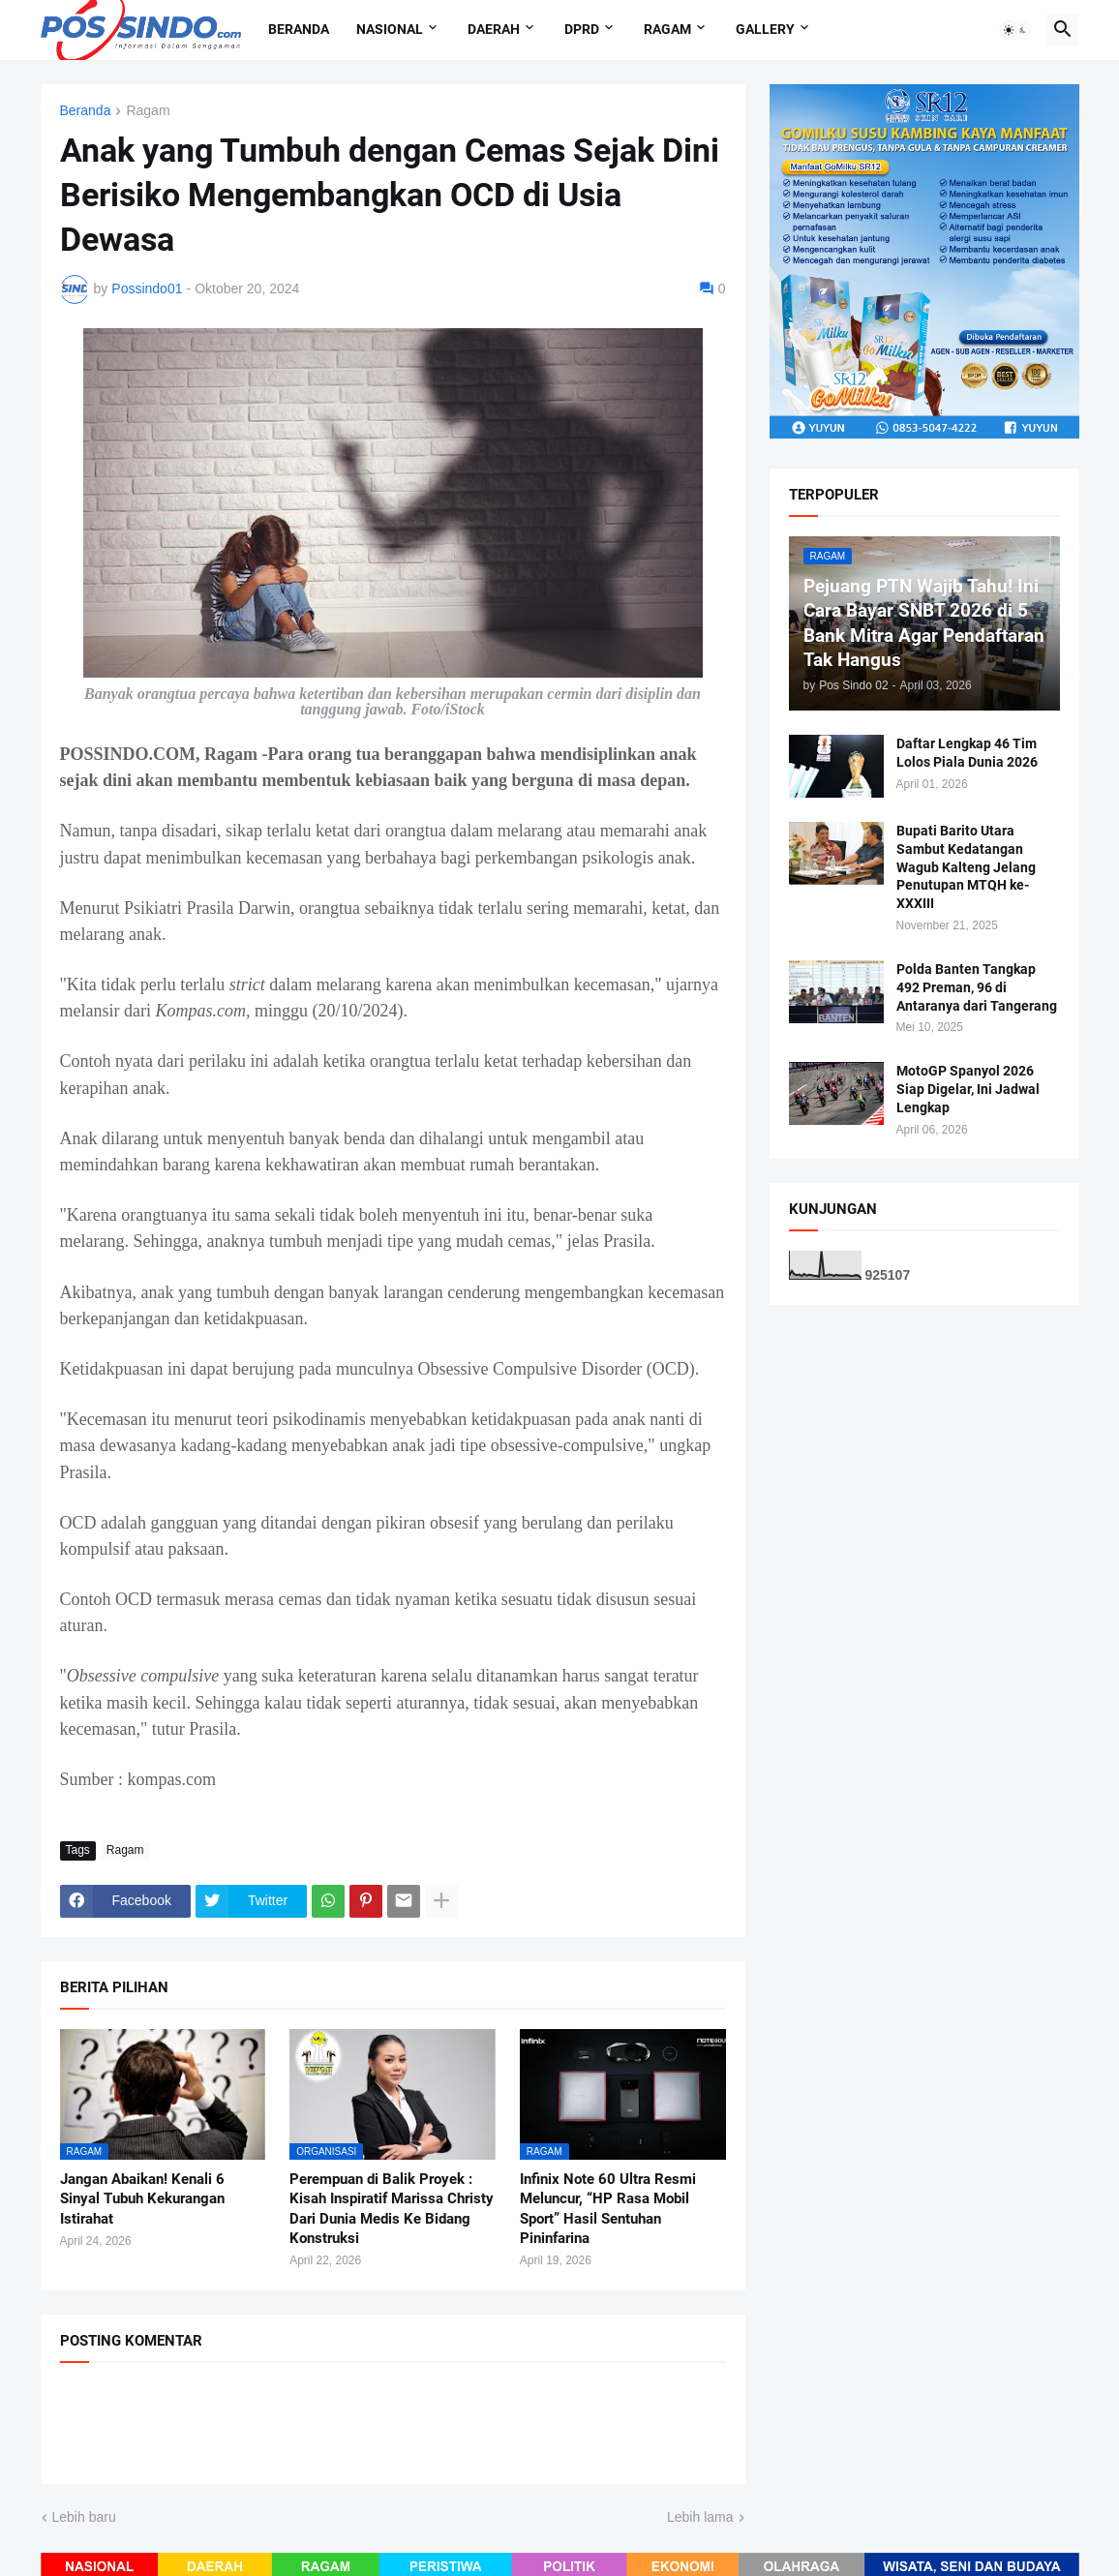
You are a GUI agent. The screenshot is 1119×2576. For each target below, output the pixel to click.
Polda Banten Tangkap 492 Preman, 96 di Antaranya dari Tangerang (976, 987)
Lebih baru (84, 2517)
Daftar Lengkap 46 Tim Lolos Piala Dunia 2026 (967, 753)
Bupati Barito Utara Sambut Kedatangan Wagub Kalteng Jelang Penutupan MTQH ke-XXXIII (966, 867)
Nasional (389, 29)
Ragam (667, 29)
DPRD (581, 29)
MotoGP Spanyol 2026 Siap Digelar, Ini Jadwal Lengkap (968, 1089)
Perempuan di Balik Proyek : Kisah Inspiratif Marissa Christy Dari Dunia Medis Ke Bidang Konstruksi (391, 2208)
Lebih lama (700, 2517)
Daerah (494, 29)
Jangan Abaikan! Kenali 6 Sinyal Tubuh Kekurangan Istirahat (142, 2198)
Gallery (765, 29)
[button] (1015, 30)
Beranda (298, 29)
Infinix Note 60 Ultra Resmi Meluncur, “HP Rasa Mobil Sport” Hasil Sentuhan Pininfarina (608, 2208)
